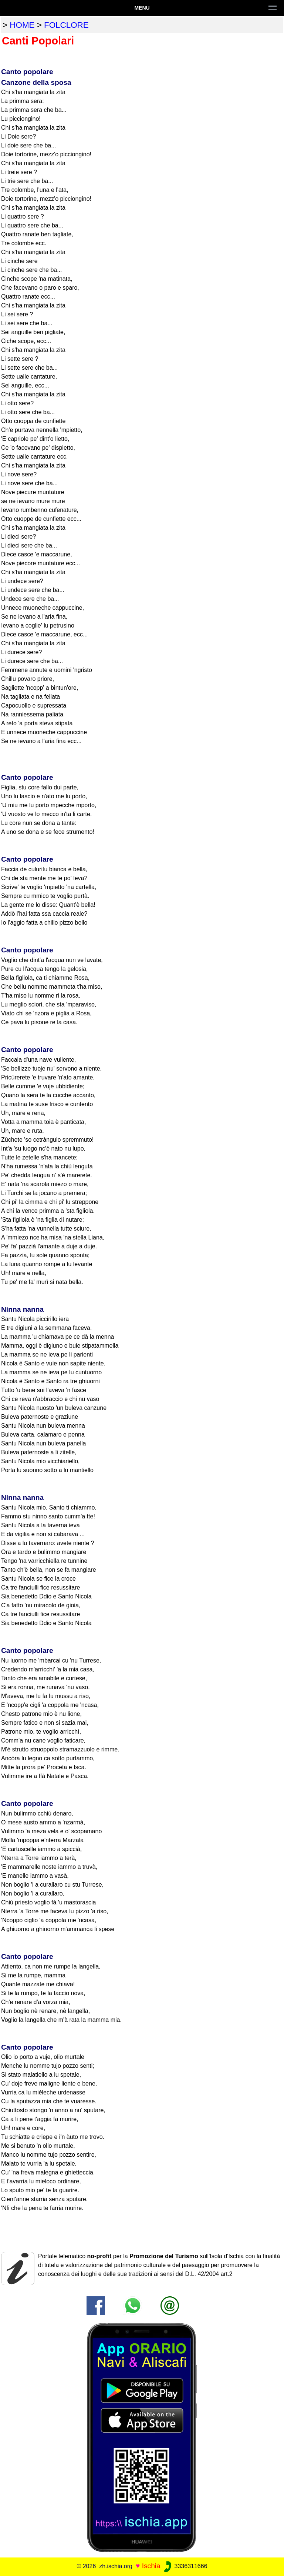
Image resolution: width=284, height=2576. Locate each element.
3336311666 (184, 2566)
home (22, 25)
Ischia (151, 2566)
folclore (66, 25)
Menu (141, 8)
